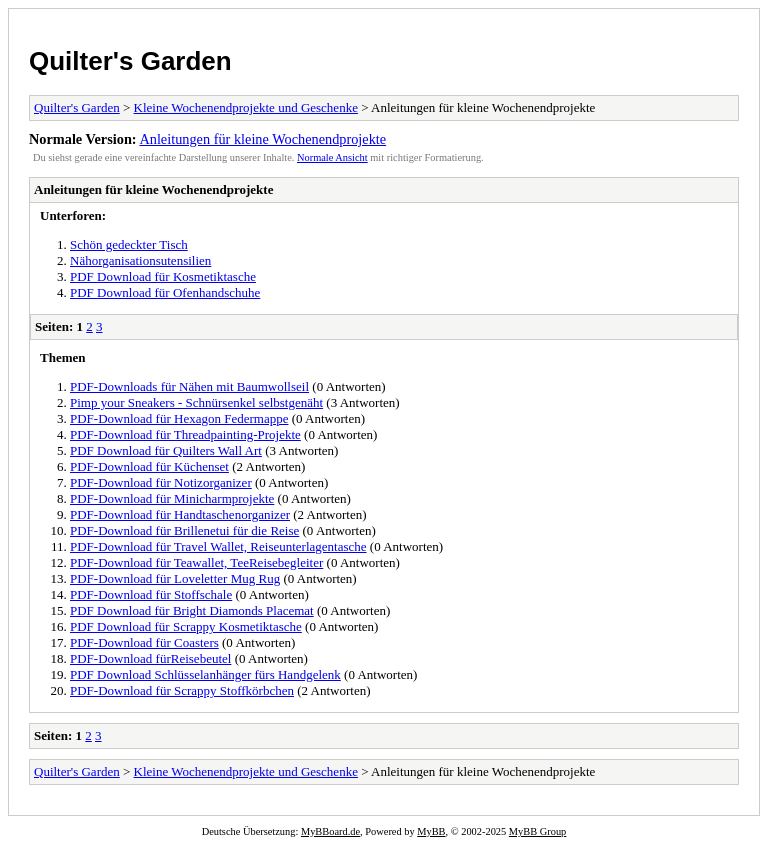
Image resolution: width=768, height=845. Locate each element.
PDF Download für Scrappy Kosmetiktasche (186, 626)
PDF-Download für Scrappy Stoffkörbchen (182, 690)
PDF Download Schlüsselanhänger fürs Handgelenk (205, 674)
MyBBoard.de (330, 831)
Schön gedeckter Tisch (129, 244)
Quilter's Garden (130, 61)
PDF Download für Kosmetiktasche (163, 276)
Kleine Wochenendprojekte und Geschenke (246, 107)
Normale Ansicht (332, 157)
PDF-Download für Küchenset (149, 466)
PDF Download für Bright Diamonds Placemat (192, 610)
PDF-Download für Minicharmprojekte (172, 498)
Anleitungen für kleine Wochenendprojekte (262, 139)
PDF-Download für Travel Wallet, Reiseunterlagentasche (218, 546)
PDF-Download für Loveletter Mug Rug (175, 578)
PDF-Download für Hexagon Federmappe (179, 418)
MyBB (431, 831)
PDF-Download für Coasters (144, 642)
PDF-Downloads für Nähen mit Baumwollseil (189, 386)
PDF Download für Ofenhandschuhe (165, 292)
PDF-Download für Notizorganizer (161, 482)
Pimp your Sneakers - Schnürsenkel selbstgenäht (196, 402)
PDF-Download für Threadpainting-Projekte (185, 434)
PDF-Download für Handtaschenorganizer (180, 514)
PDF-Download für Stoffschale (151, 594)
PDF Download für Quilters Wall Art (166, 450)
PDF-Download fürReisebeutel (150, 658)
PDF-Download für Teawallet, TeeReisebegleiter (196, 562)
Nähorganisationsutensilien (140, 260)
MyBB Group (537, 831)
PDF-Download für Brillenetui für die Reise (184, 530)
